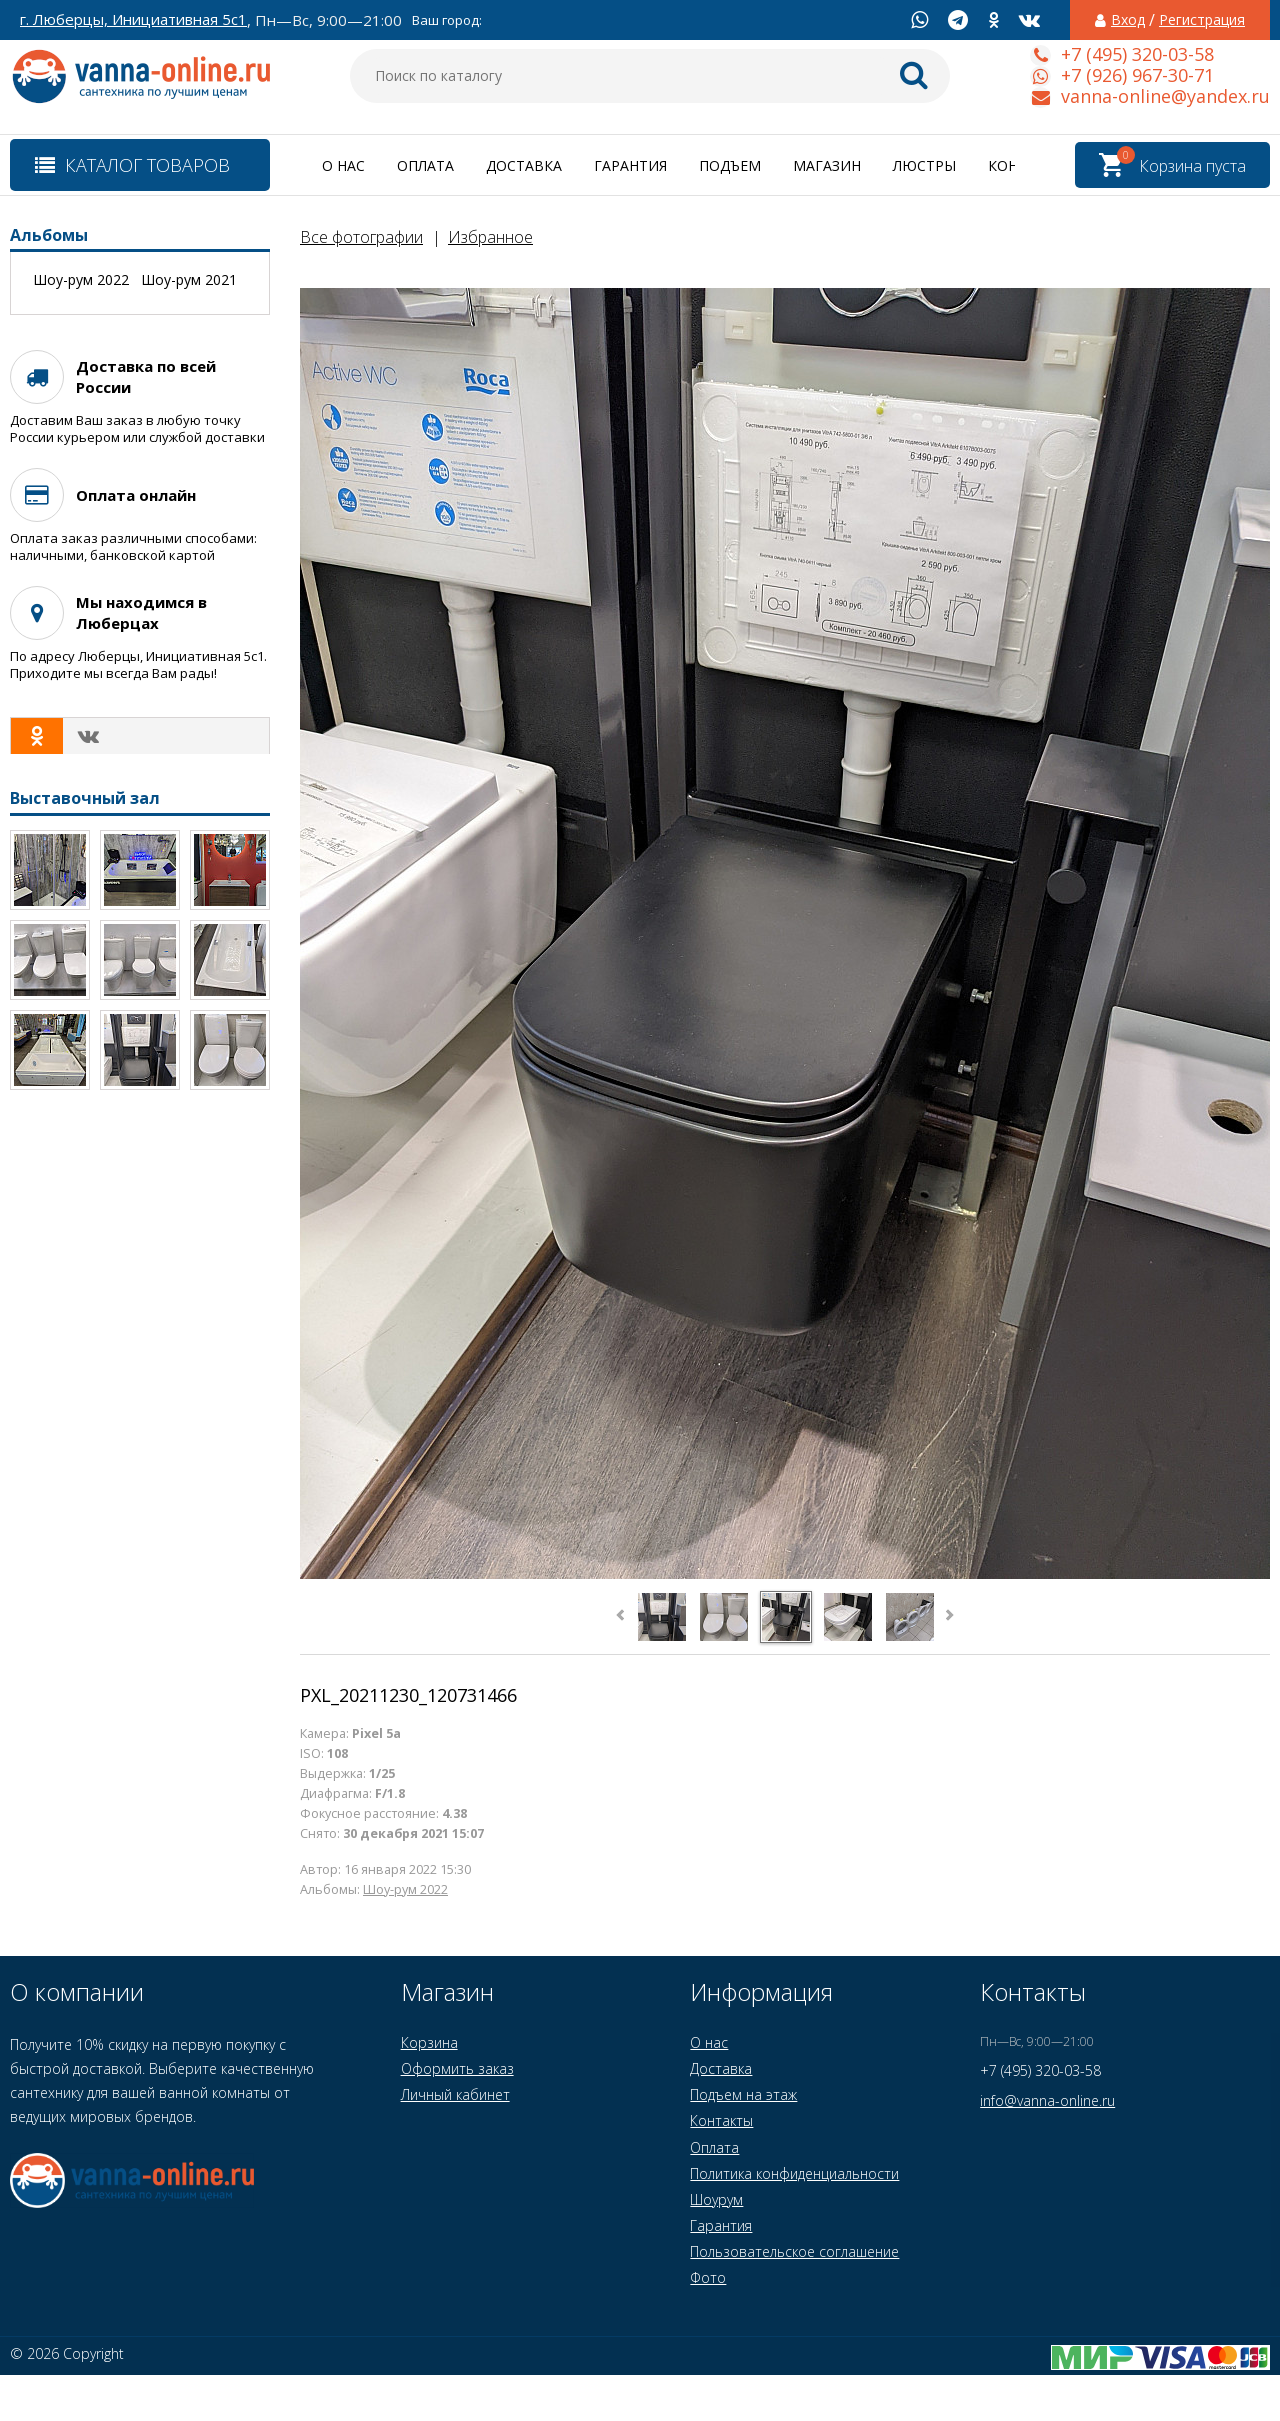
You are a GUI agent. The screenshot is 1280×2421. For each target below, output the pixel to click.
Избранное (490, 237)
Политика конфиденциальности (794, 2173)
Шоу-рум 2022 (405, 1889)
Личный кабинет (455, 2094)
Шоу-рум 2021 (189, 280)
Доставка (524, 165)
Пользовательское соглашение (794, 2251)
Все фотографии (361, 237)
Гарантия (630, 165)
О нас (343, 165)
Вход (1128, 20)
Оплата (425, 165)
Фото (708, 2277)
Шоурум (716, 2199)
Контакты (721, 2120)
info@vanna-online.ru (1047, 2100)
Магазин (827, 165)
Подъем (730, 165)
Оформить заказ (457, 2068)
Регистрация (1202, 20)
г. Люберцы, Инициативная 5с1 (133, 19)
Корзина (429, 2042)
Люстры (924, 165)
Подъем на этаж (743, 2094)
